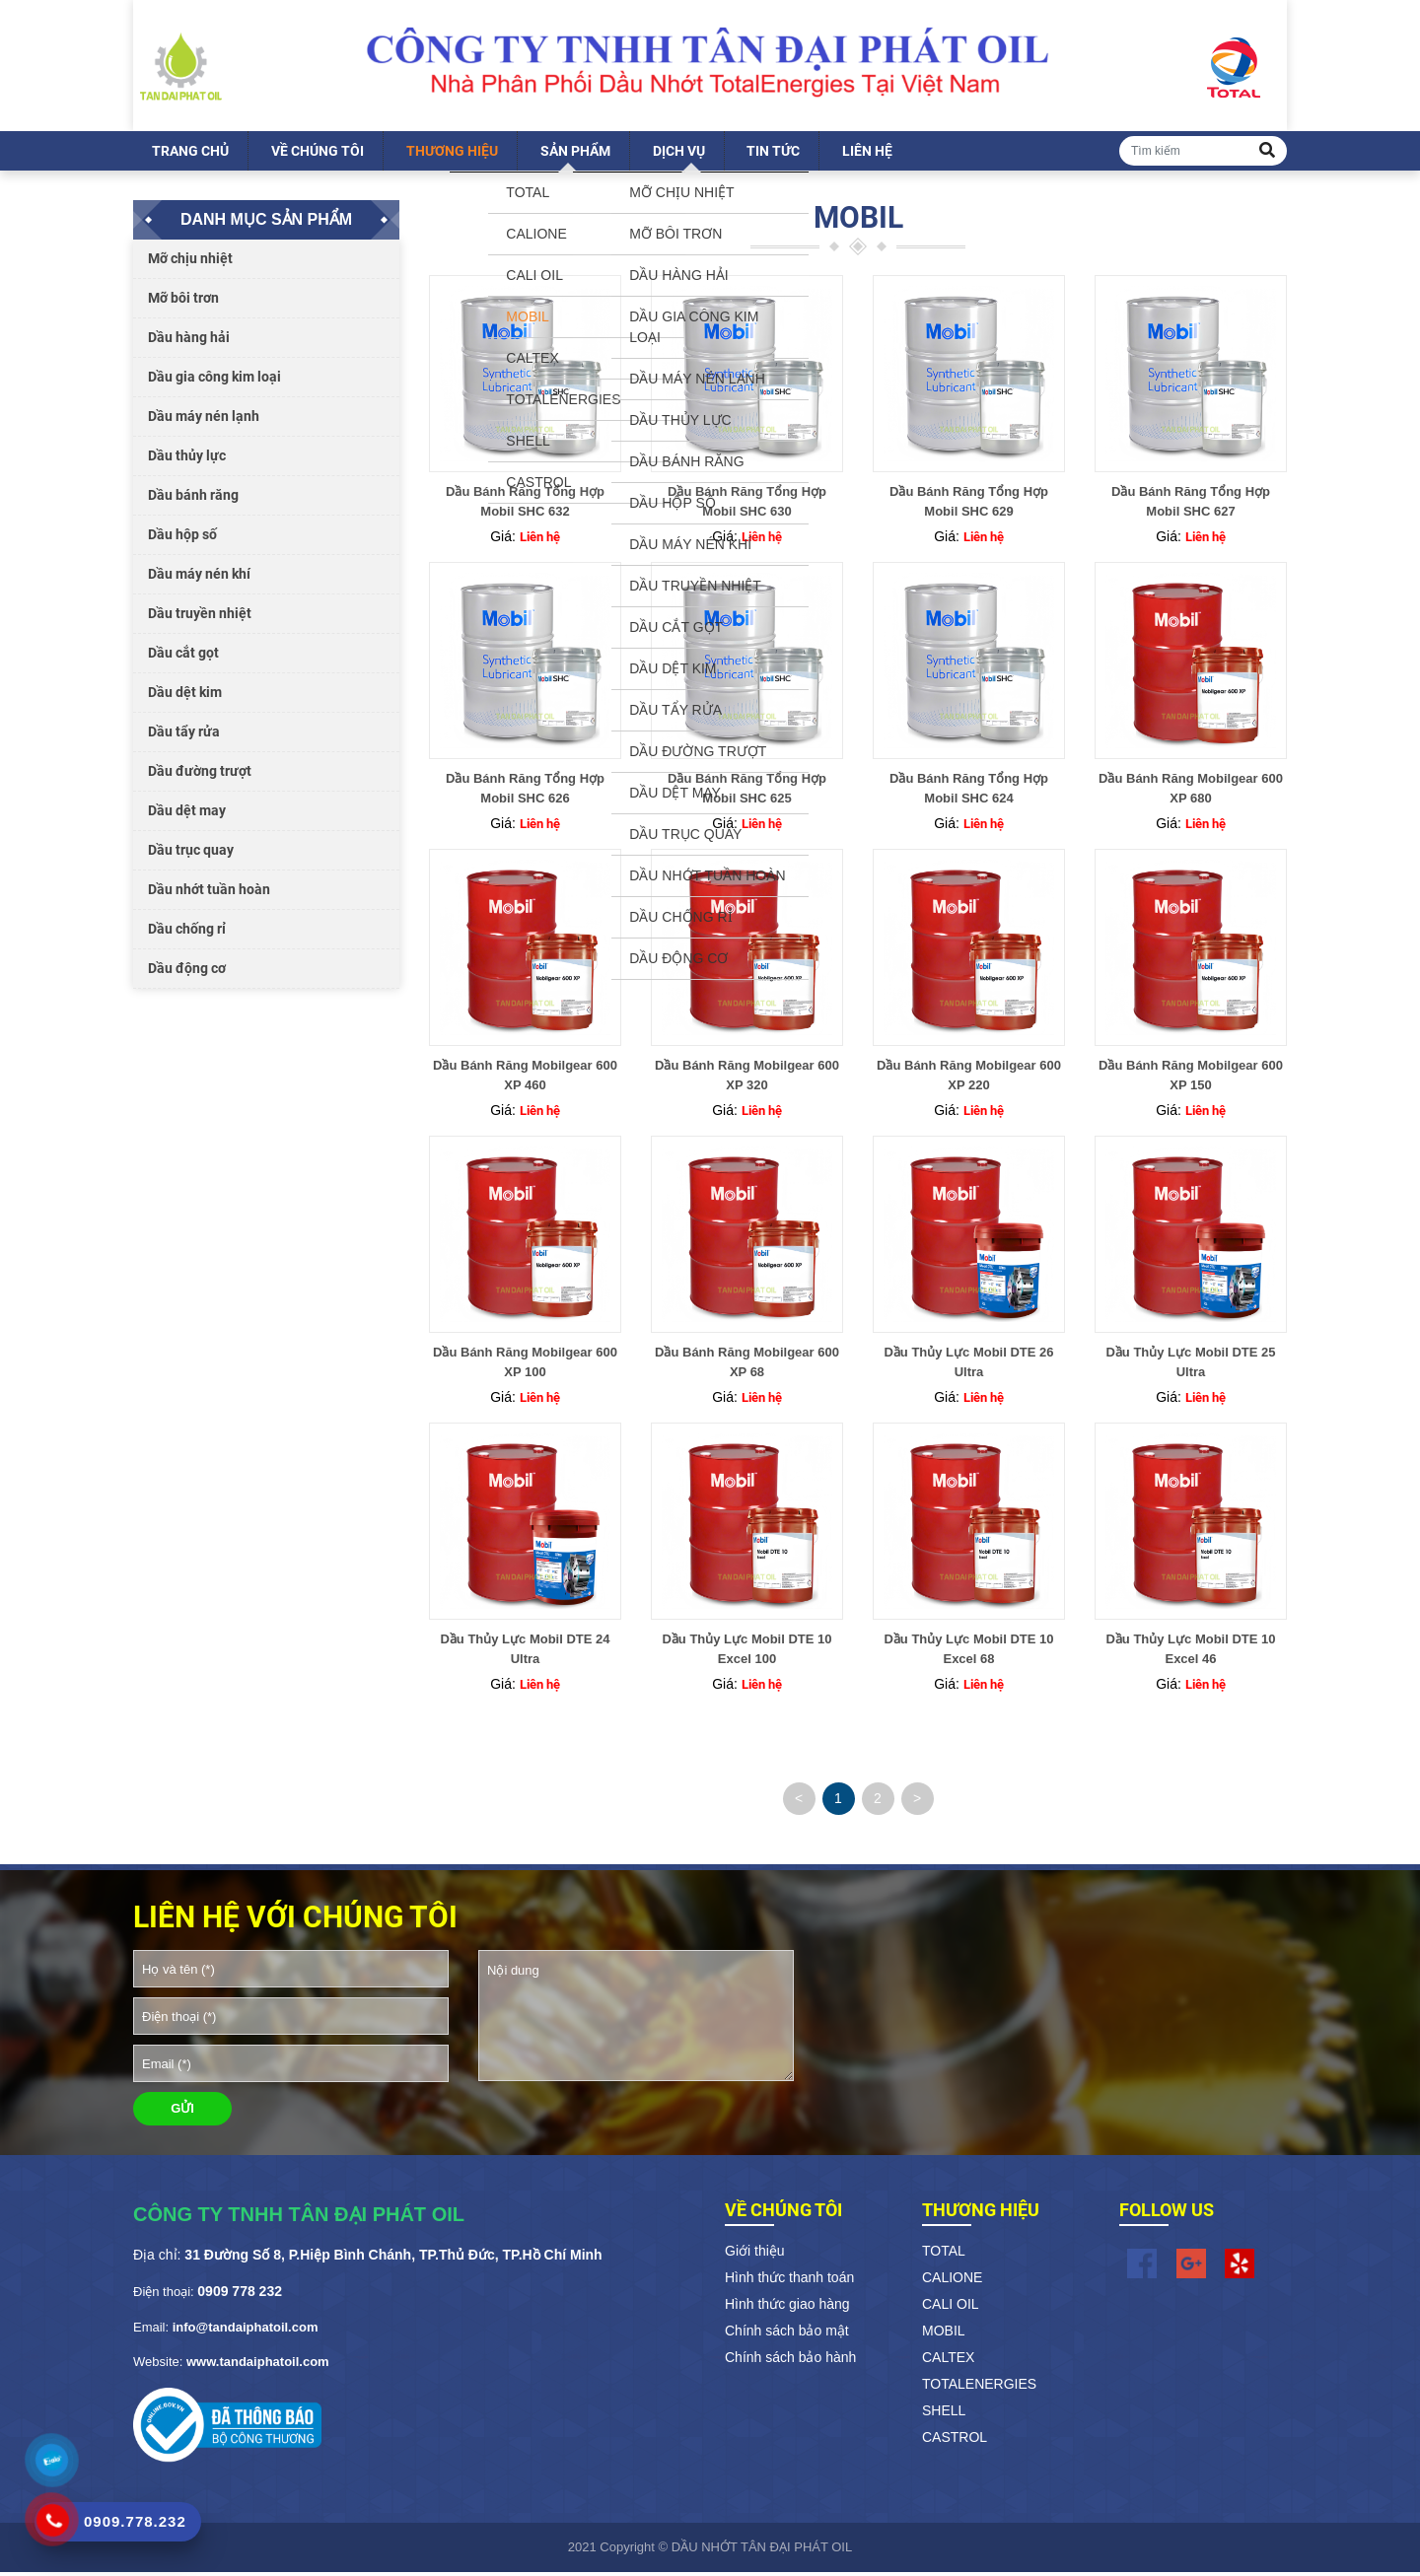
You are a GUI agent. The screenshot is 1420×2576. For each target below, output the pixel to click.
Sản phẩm (575, 155)
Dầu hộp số (182, 538)
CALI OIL (950, 2307)
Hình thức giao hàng (787, 2307)
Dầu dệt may (187, 814)
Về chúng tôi (317, 155)
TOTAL (943, 2254)
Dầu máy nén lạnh (203, 420)
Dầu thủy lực (187, 459)
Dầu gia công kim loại (214, 380)
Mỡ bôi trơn (183, 302)
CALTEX (948, 2360)
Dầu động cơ (187, 972)
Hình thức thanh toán (789, 2280)
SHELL (943, 2413)
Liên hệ (867, 155)
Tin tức (773, 155)
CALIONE (952, 2280)
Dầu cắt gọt (183, 656)
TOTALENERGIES (979, 2387)
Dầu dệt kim (185, 696)
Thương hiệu (452, 155)
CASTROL (954, 2440)
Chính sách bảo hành (790, 2360)
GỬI (182, 2112)
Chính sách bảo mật (787, 2333)
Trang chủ (190, 155)
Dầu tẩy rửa (184, 735)
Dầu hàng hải (189, 341)
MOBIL (943, 2333)
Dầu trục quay (191, 854)
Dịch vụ (679, 155)
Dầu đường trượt (199, 775)
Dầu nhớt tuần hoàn (209, 893)
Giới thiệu (755, 2254)
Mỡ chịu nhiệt (190, 262)
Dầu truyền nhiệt (199, 617)
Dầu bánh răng (193, 499)
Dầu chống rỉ (187, 932)
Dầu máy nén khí (199, 578)
